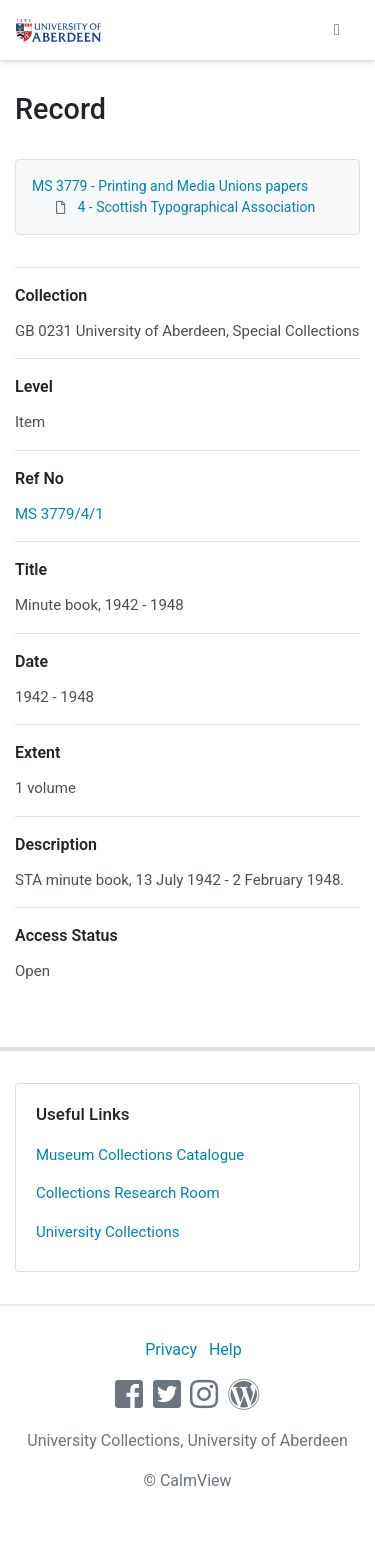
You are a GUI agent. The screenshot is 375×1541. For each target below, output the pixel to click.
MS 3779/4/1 (59, 514)
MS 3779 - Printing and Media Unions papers (170, 186)
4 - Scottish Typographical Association (196, 207)
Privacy (171, 1349)
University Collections (108, 1232)
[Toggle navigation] (337, 30)
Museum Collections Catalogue (140, 1155)
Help (225, 1349)
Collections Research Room (128, 1193)
